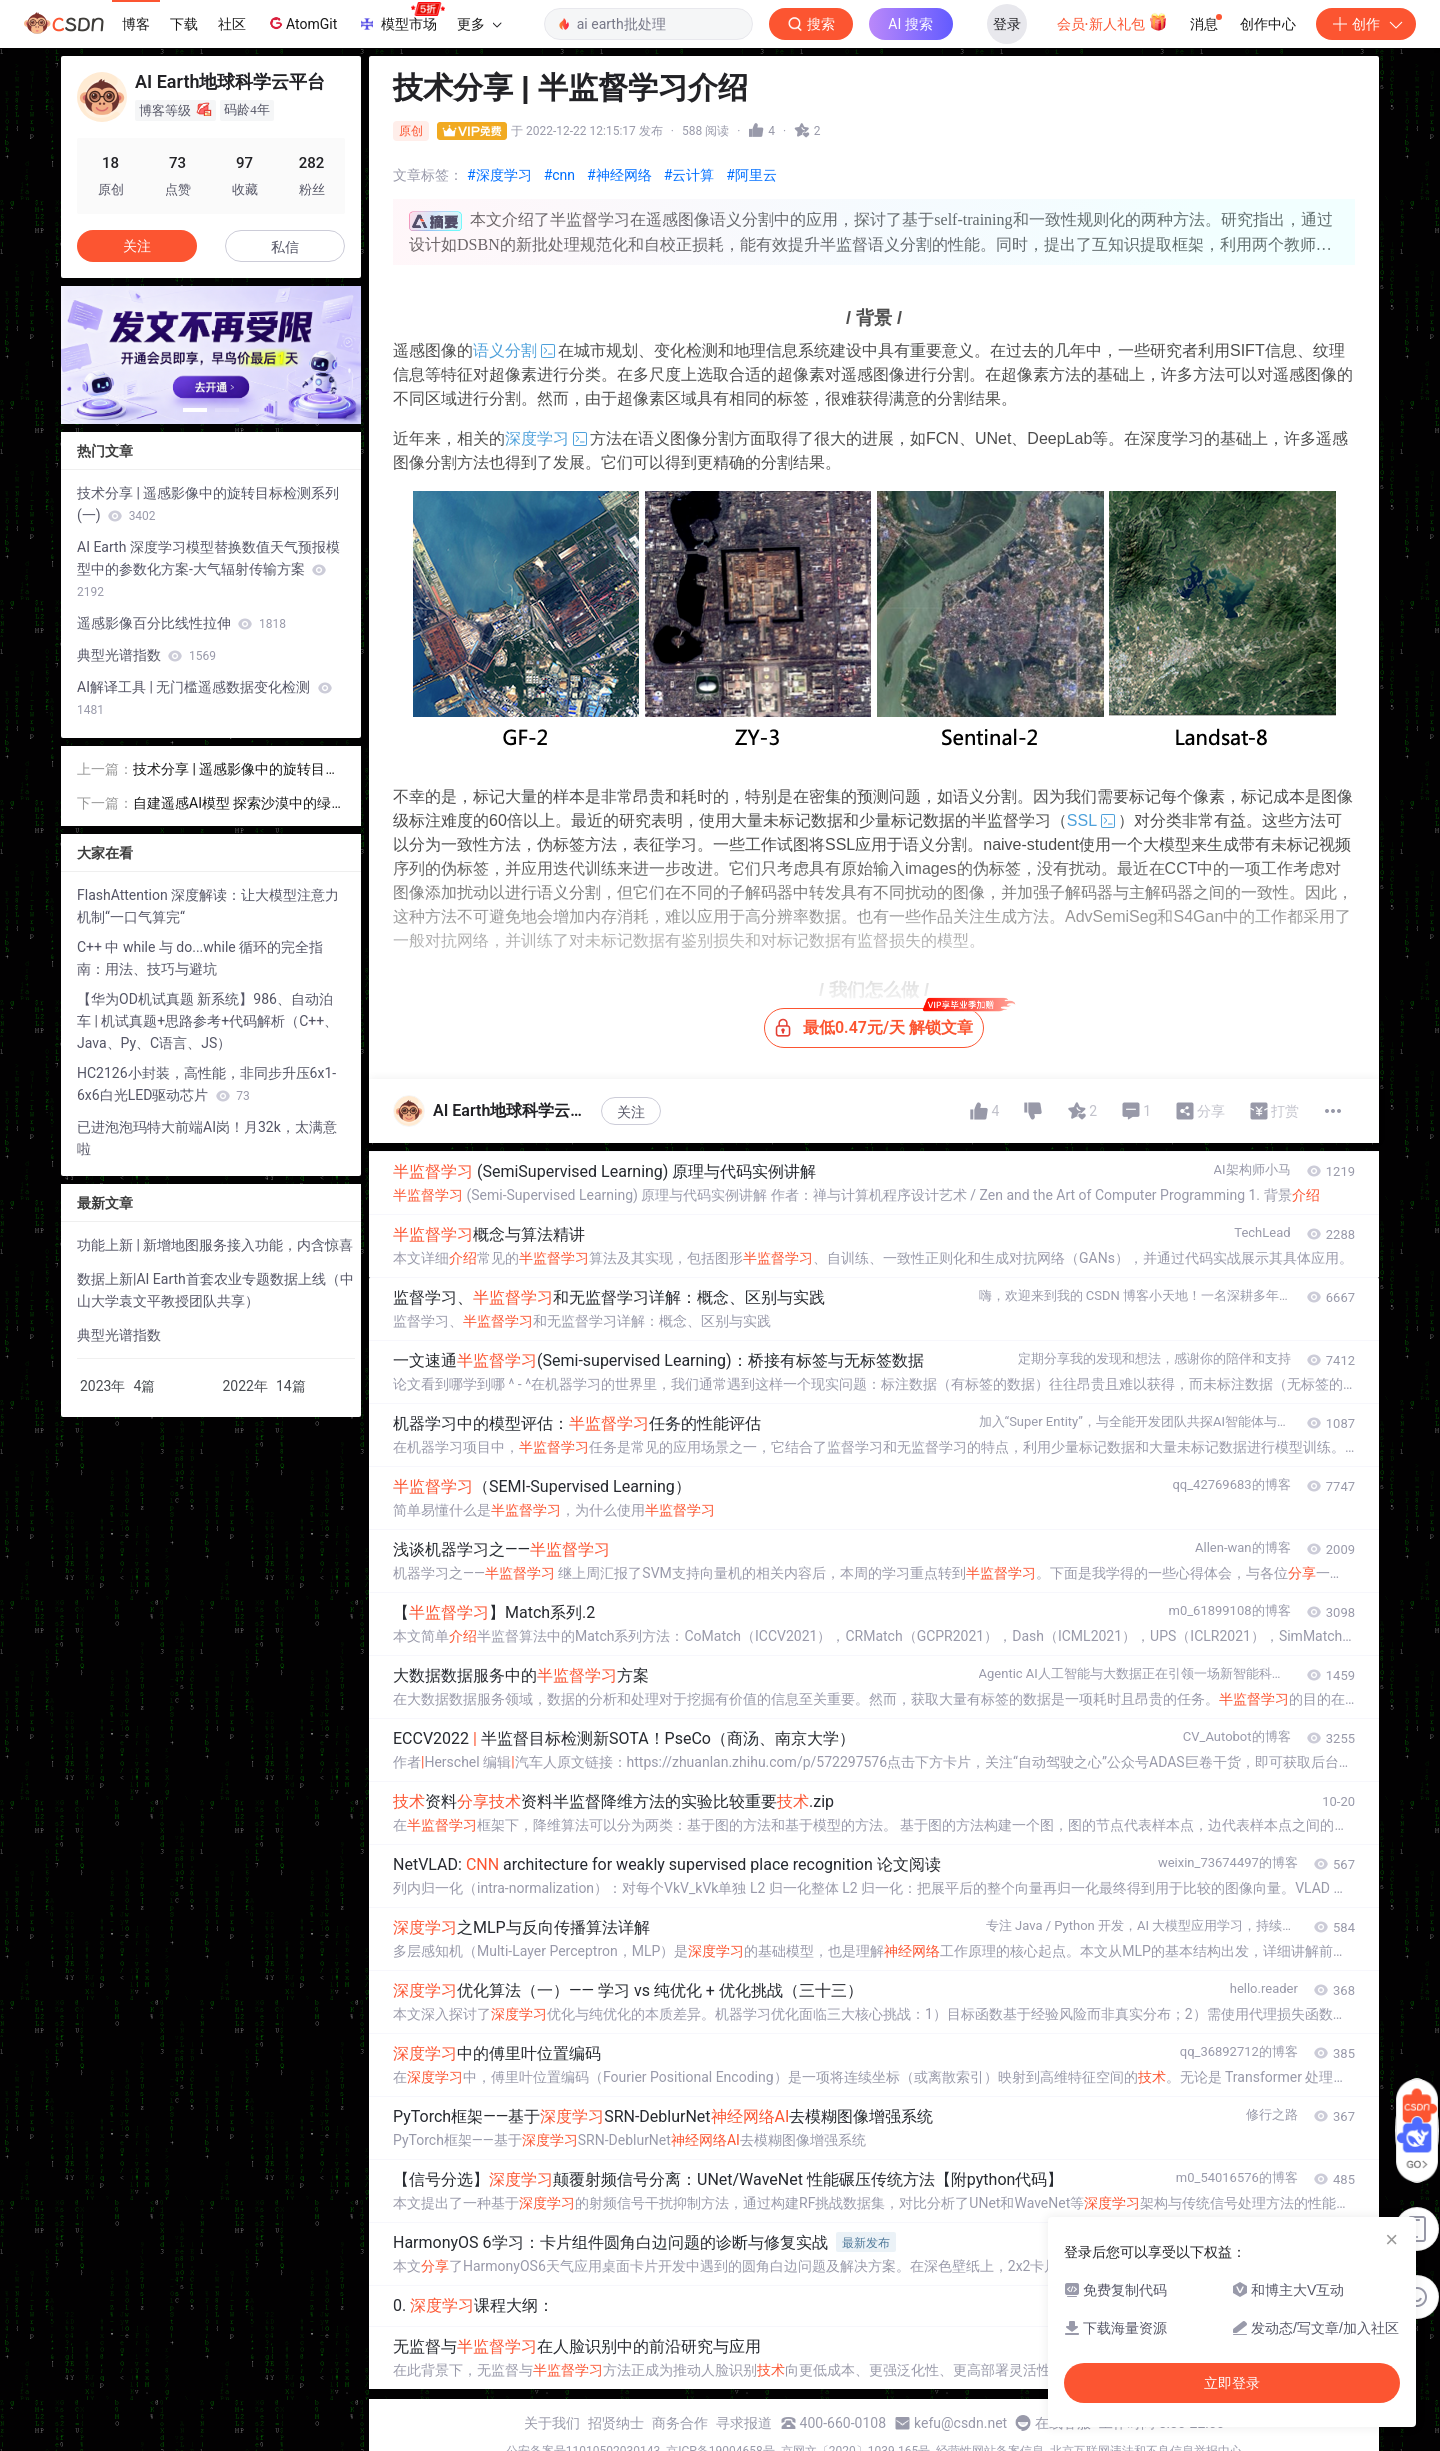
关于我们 (552, 2423)
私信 (285, 247)
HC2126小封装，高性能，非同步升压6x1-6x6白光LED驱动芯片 (206, 1084)
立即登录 (859, 189)
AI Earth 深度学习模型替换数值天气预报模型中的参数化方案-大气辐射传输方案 (208, 569)
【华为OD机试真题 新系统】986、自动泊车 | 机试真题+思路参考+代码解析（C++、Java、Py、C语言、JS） (207, 1021)
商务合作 (680, 2423)
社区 (232, 24)
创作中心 (1268, 24)
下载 (184, 24)
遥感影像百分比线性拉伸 (181, 623)
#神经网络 (619, 175)
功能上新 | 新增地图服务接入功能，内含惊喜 (215, 1245)
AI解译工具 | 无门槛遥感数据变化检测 (204, 698)
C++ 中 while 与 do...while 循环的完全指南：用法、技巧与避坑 (200, 958)
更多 (479, 24)
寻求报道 (744, 2423)
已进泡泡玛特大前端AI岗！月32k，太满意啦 (207, 1138)
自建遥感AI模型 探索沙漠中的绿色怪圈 (232, 804)
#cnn (559, 175)
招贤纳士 (616, 2423)
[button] (195, 410)
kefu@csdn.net (960, 2423)
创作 (1366, 24)
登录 (1007, 24)
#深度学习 (499, 175)
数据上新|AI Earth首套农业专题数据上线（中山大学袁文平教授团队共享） (215, 1290)
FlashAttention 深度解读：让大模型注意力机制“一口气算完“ (208, 906)
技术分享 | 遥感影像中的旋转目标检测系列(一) (208, 504)
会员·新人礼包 (1112, 22)
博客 (136, 24)
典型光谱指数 (146, 655)
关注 (631, 1112)
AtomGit (301, 23)
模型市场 (401, 18)
